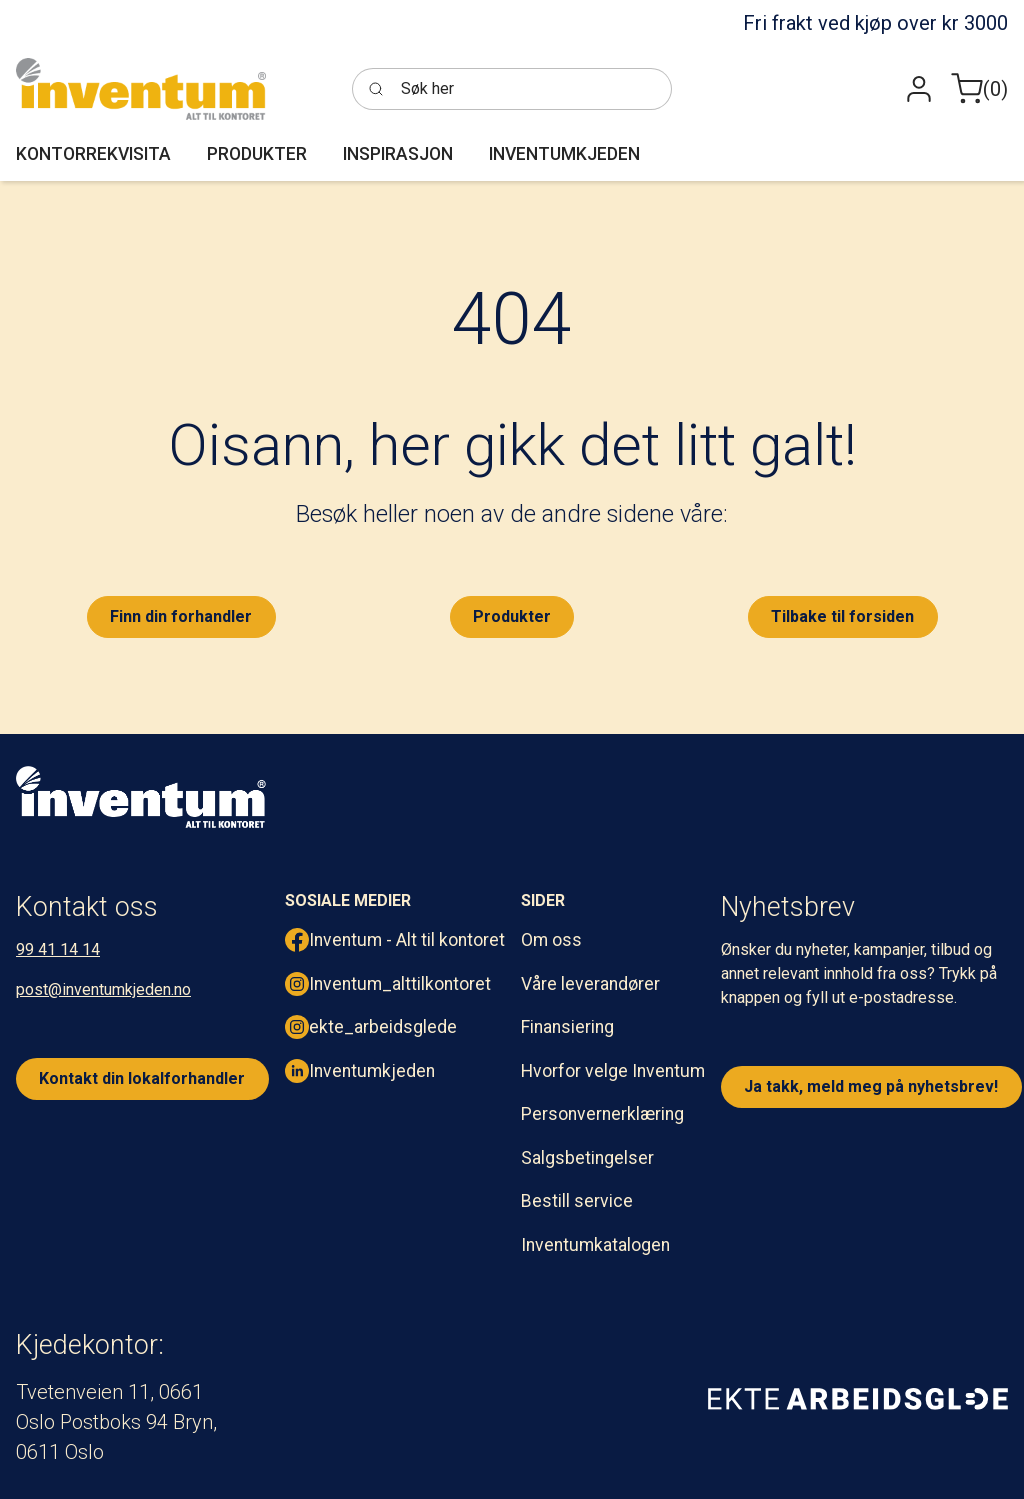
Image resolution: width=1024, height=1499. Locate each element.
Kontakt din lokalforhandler (142, 1078)
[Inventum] (141, 89)
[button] (919, 89)
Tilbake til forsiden (842, 616)
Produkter (512, 616)
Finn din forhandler (181, 616)
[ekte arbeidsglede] (858, 1398)
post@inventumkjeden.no (103, 989)
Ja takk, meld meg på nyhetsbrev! (871, 1086)
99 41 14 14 (58, 949)
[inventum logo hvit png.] (141, 797)
